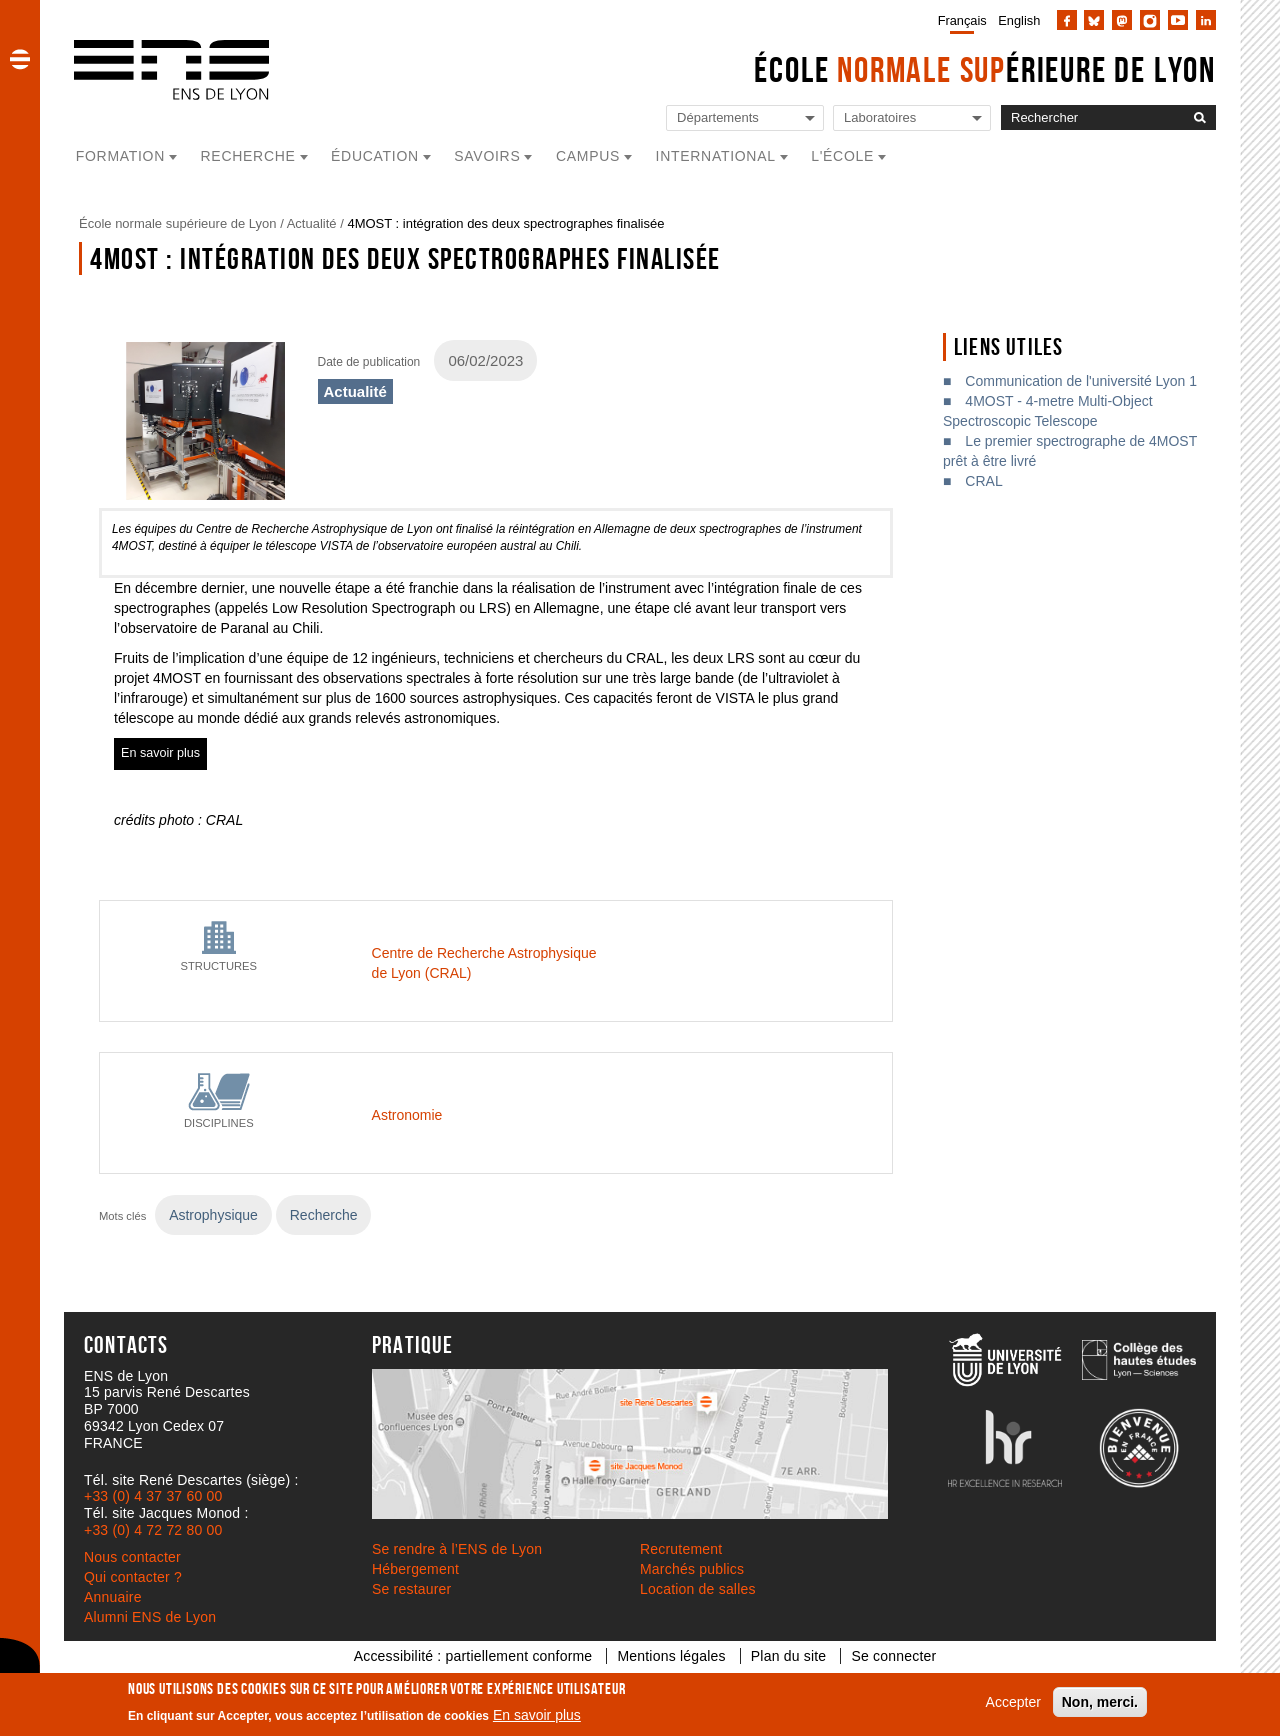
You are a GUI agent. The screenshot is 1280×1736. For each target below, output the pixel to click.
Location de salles (698, 1589)
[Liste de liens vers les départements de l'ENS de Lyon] (745, 118)
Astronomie (407, 1115)
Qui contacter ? (133, 1577)
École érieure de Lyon (985, 69)
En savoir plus (537, 1715)
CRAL (983, 481)
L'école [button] (842, 156)
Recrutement (681, 1549)
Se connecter (893, 1656)
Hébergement (415, 1569)
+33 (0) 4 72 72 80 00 (153, 1530)
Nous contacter (132, 1557)
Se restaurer (411, 1589)
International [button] (716, 156)
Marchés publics (692, 1569)
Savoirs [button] (487, 156)
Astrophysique (213, 1215)
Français (962, 20)
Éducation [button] (375, 156)
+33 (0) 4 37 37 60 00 (153, 1496)
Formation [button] (120, 156)
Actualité (312, 223)
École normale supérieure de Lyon (178, 223)
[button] (20, 59)
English (1019, 20)
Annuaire (113, 1597)
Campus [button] (588, 156)
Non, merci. (1100, 1702)
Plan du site (789, 1656)
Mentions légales (671, 1656)
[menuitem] (958, 20)
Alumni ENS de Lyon (150, 1617)
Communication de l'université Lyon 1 (1081, 381)
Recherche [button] (248, 156)
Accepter (1013, 1702)
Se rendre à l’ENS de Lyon (457, 1549)
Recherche (324, 1215)
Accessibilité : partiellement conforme (473, 1656)
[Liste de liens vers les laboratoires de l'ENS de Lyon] (912, 118)
